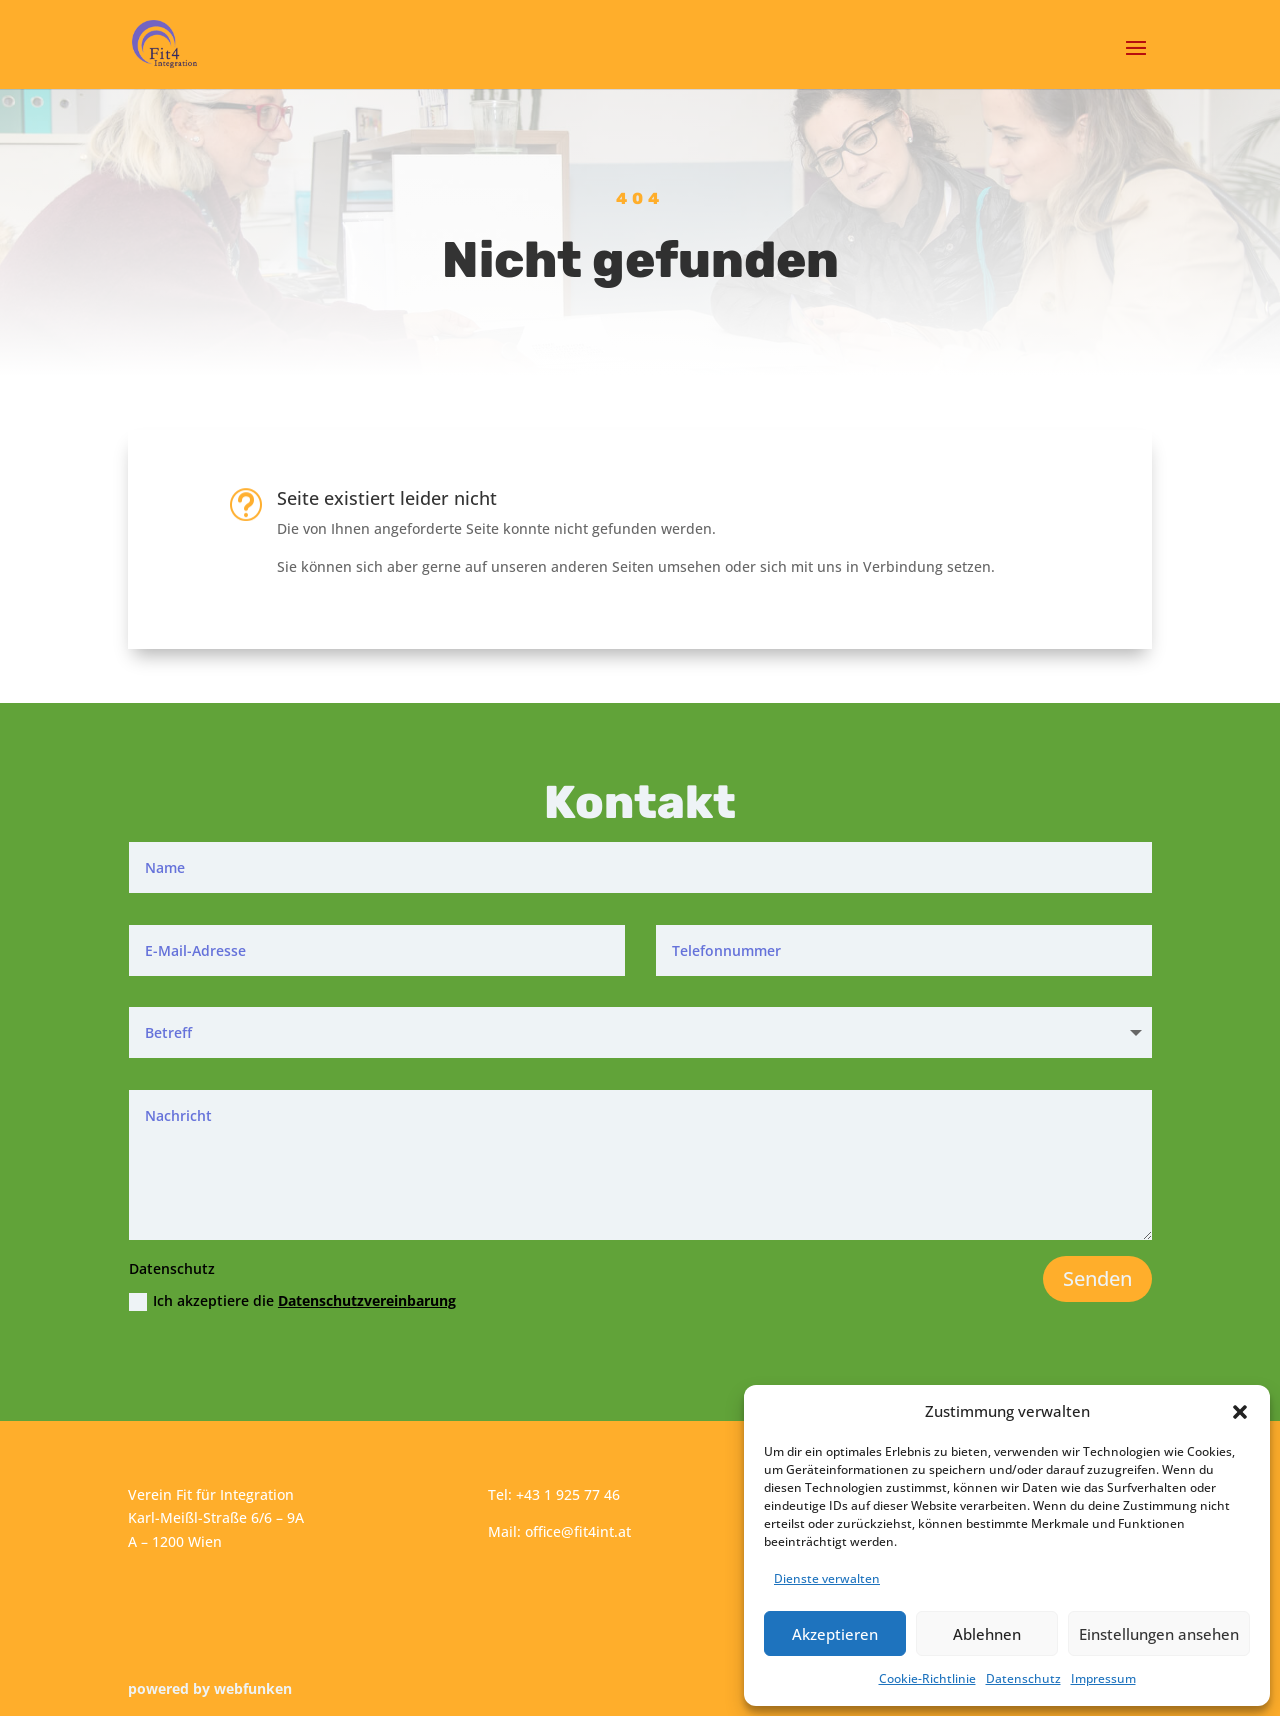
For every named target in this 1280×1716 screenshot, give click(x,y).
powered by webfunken (210, 1688)
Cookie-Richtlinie (927, 1678)
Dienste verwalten (827, 1578)
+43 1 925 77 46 (568, 1494)
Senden (1097, 1278)
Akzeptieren (835, 1634)
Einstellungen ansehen (1159, 1634)
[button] (1240, 1412)
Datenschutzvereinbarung (367, 1300)
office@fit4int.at (578, 1531)
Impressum (1103, 1678)
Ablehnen (987, 1634)
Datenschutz (1023, 1678)
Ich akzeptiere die (292, 1301)
